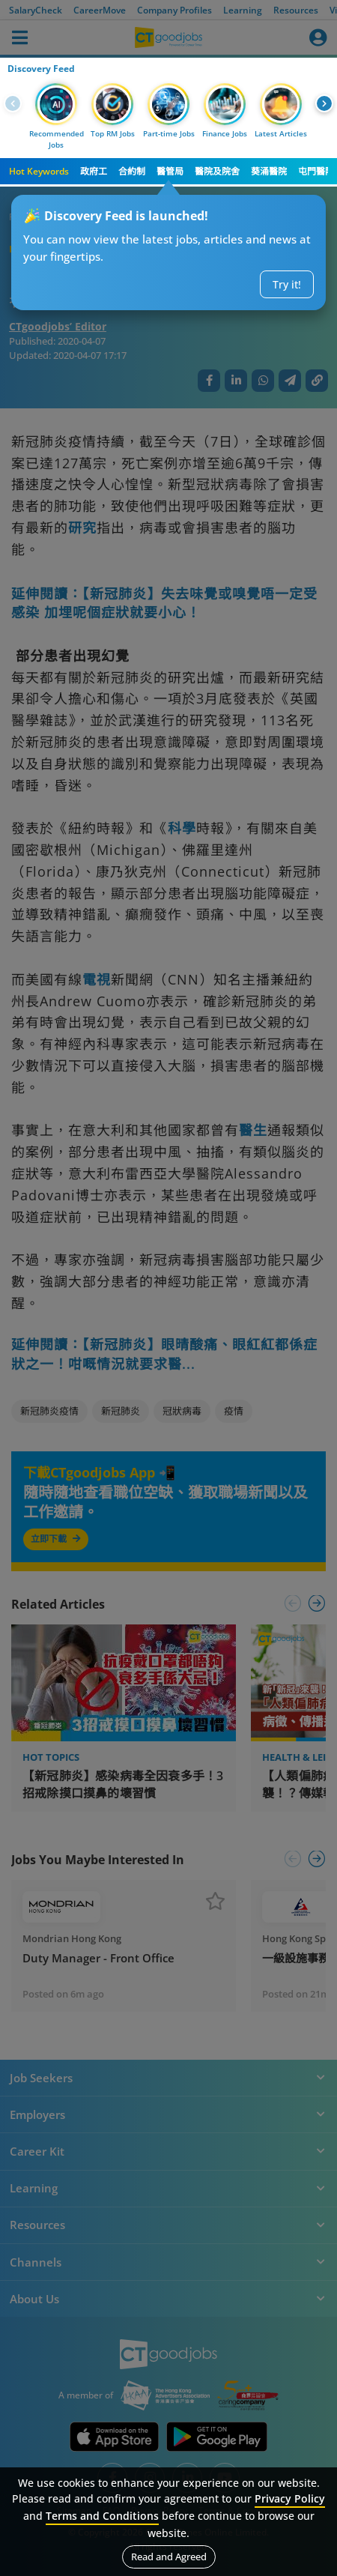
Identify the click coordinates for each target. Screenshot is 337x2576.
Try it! (287, 284)
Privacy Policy (290, 2498)
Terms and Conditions (102, 2516)
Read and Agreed (169, 2556)
